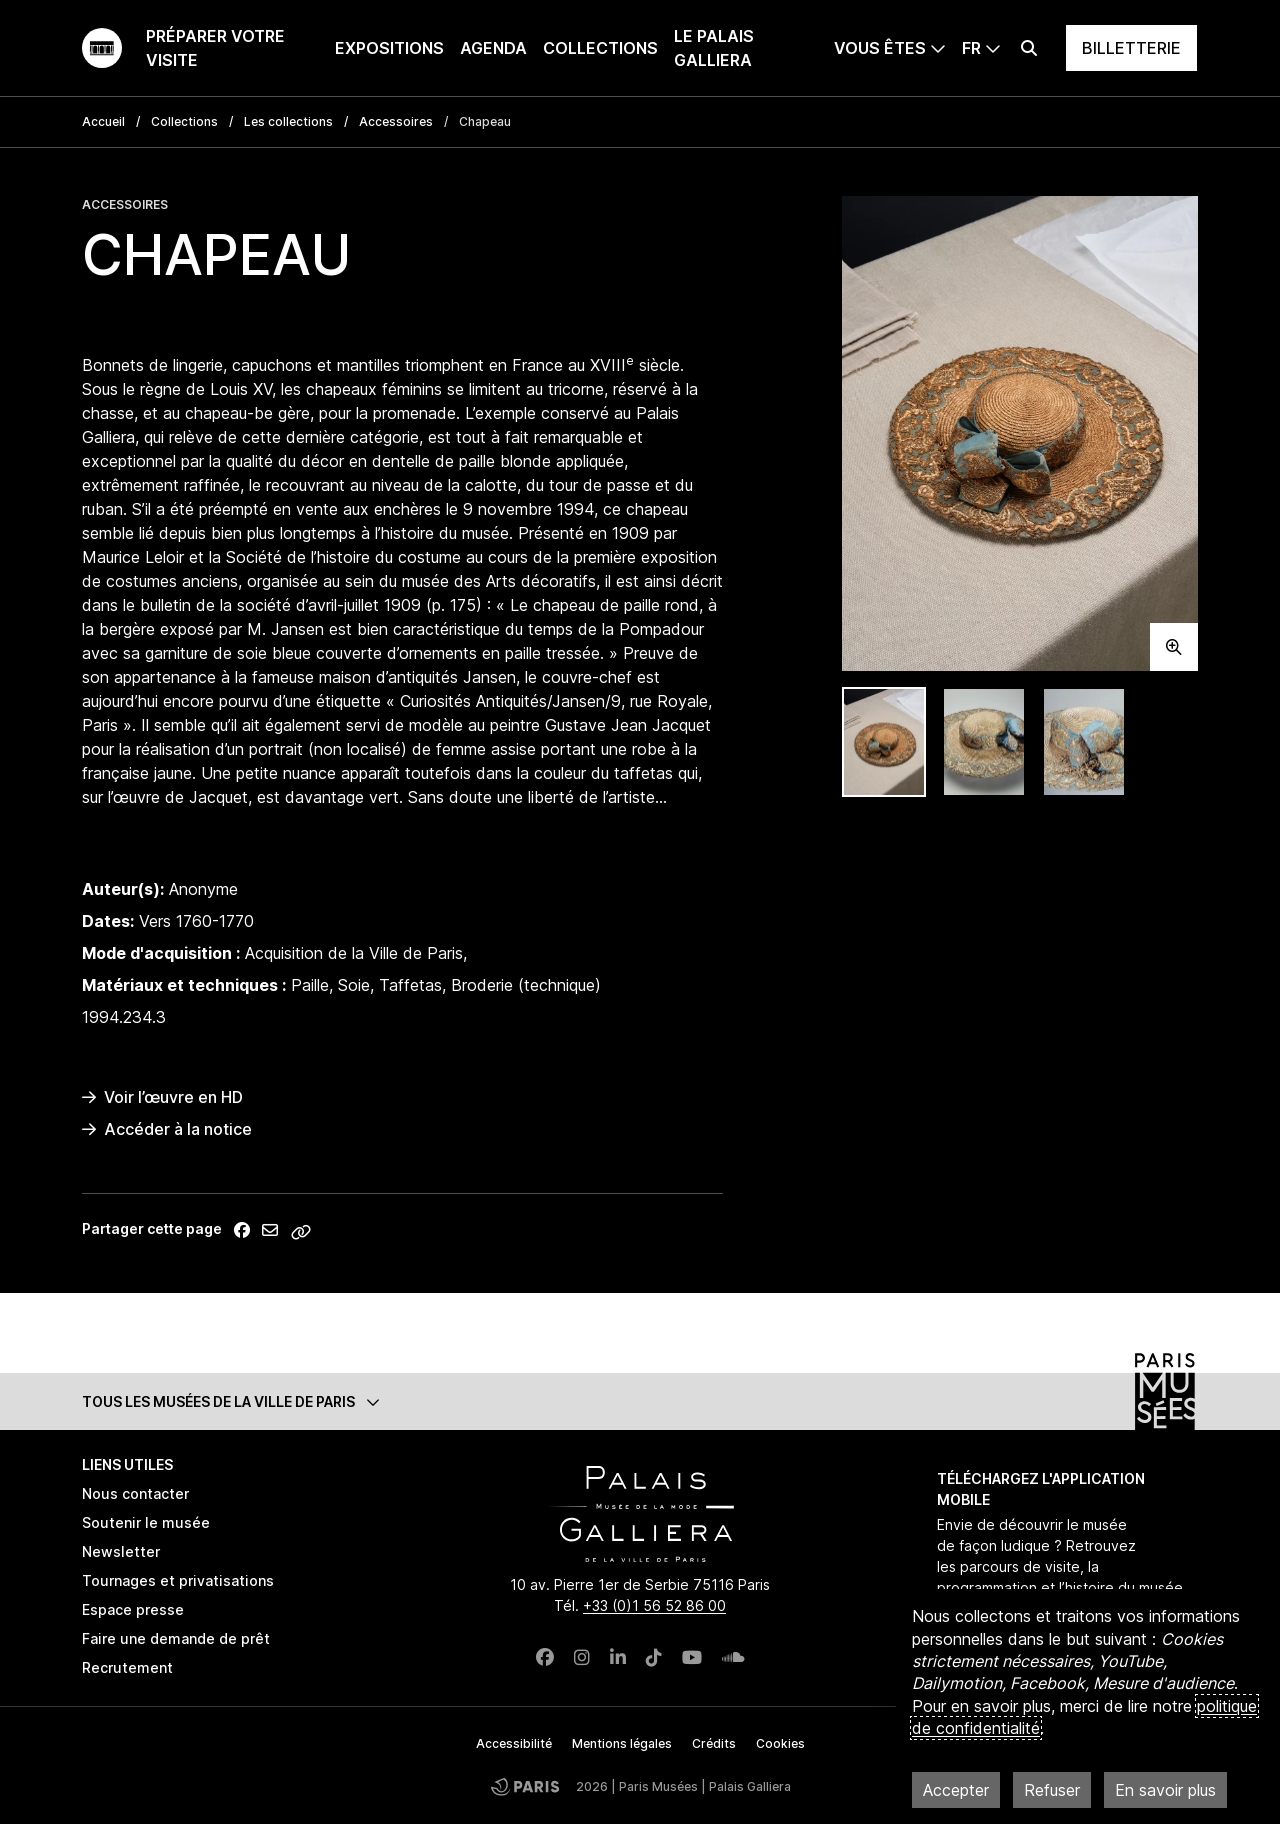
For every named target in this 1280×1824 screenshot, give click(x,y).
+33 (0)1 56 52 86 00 (654, 1605)
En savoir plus (1165, 1790)
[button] (640, 1401)
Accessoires (396, 121)
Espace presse (133, 1609)
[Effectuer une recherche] (1029, 48)
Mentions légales (622, 1743)
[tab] (884, 742)
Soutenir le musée (146, 1522)
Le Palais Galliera (714, 48)
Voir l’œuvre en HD (162, 1097)
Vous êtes (880, 48)
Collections (600, 48)
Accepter (956, 1790)
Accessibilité (514, 1743)
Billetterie (1131, 48)
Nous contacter (135, 1493)
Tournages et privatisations (178, 1580)
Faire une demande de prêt (176, 1638)
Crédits (714, 1743)
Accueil (103, 121)
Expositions (389, 48)
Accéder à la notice (167, 1129)
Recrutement (127, 1667)
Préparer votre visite (215, 48)
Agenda (493, 48)
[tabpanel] (1020, 433)
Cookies (780, 1743)
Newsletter (121, 1551)
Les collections (288, 121)
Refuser (1052, 1790)
